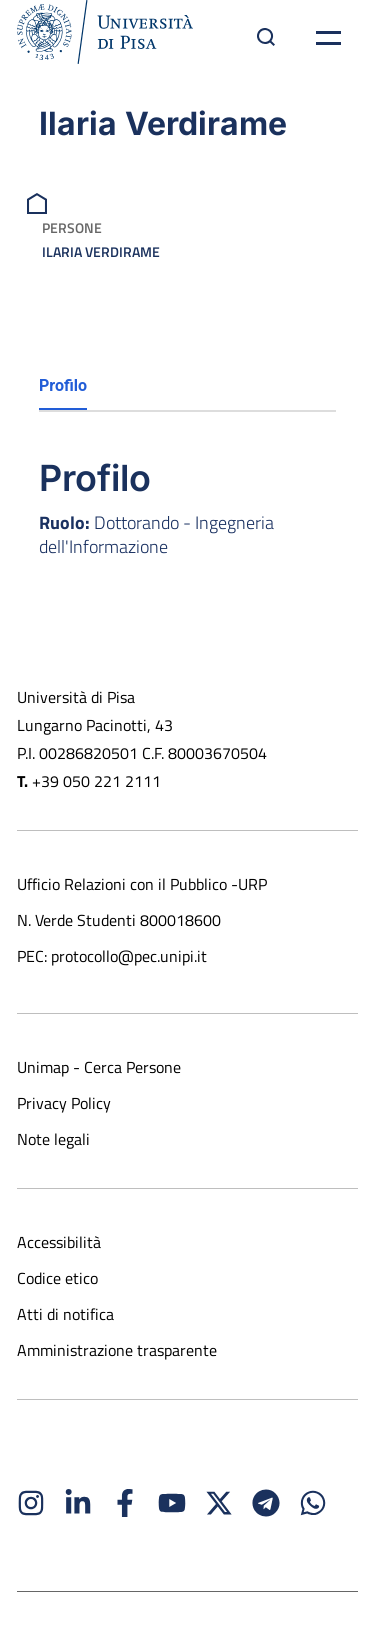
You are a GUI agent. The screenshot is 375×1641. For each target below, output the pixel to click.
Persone (72, 227)
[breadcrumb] (39, 201)
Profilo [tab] (63, 385)
